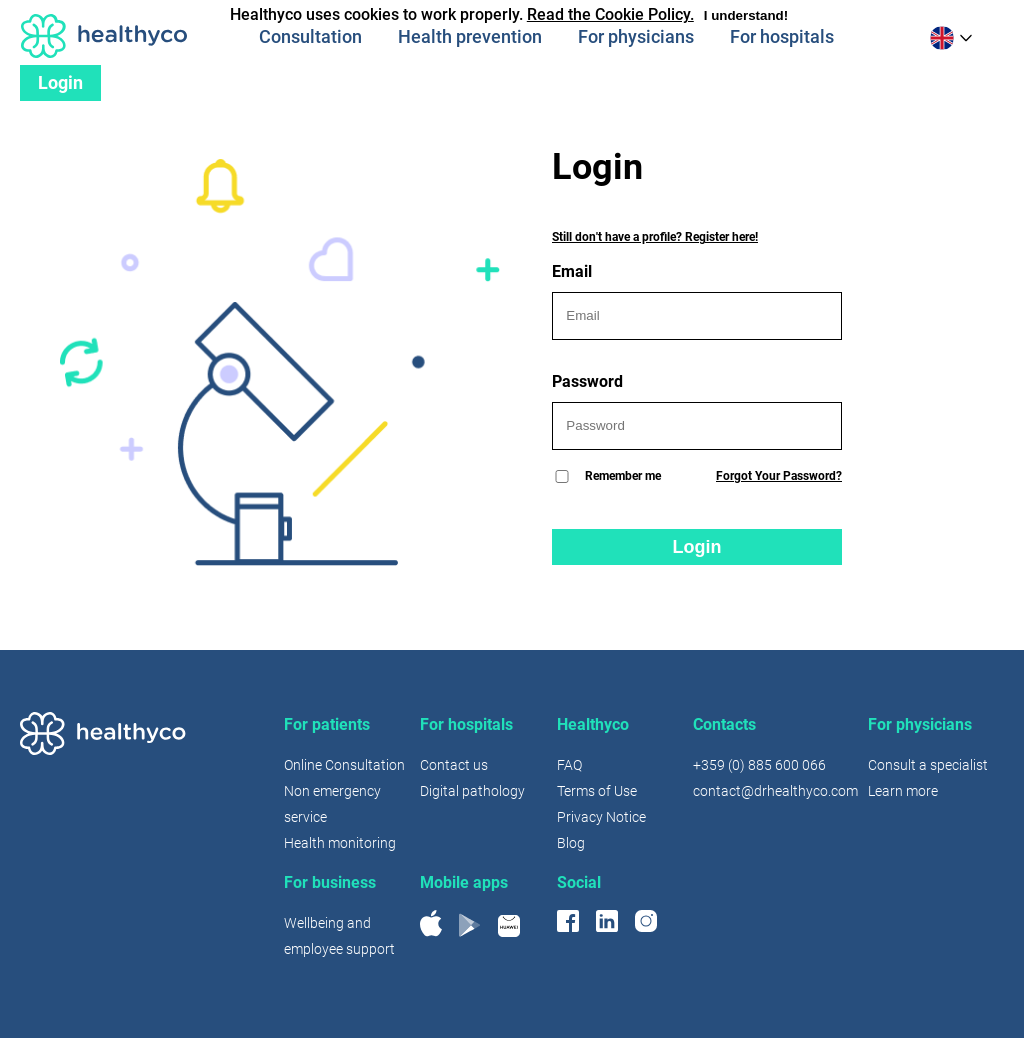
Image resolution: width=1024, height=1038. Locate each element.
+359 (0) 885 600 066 (759, 765)
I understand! (746, 15)
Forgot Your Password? (779, 476)
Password (697, 411)
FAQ (569, 765)
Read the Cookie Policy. (610, 14)
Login (60, 82)
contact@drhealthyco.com (775, 791)
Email (697, 301)
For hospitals (782, 36)
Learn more (903, 791)
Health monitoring (340, 843)
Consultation (310, 36)
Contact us (454, 765)
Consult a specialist (928, 765)
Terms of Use (597, 791)
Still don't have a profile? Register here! (655, 237)
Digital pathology (472, 791)
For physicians (636, 36)
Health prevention (470, 36)
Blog (571, 843)
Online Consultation (344, 765)
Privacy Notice (601, 817)
